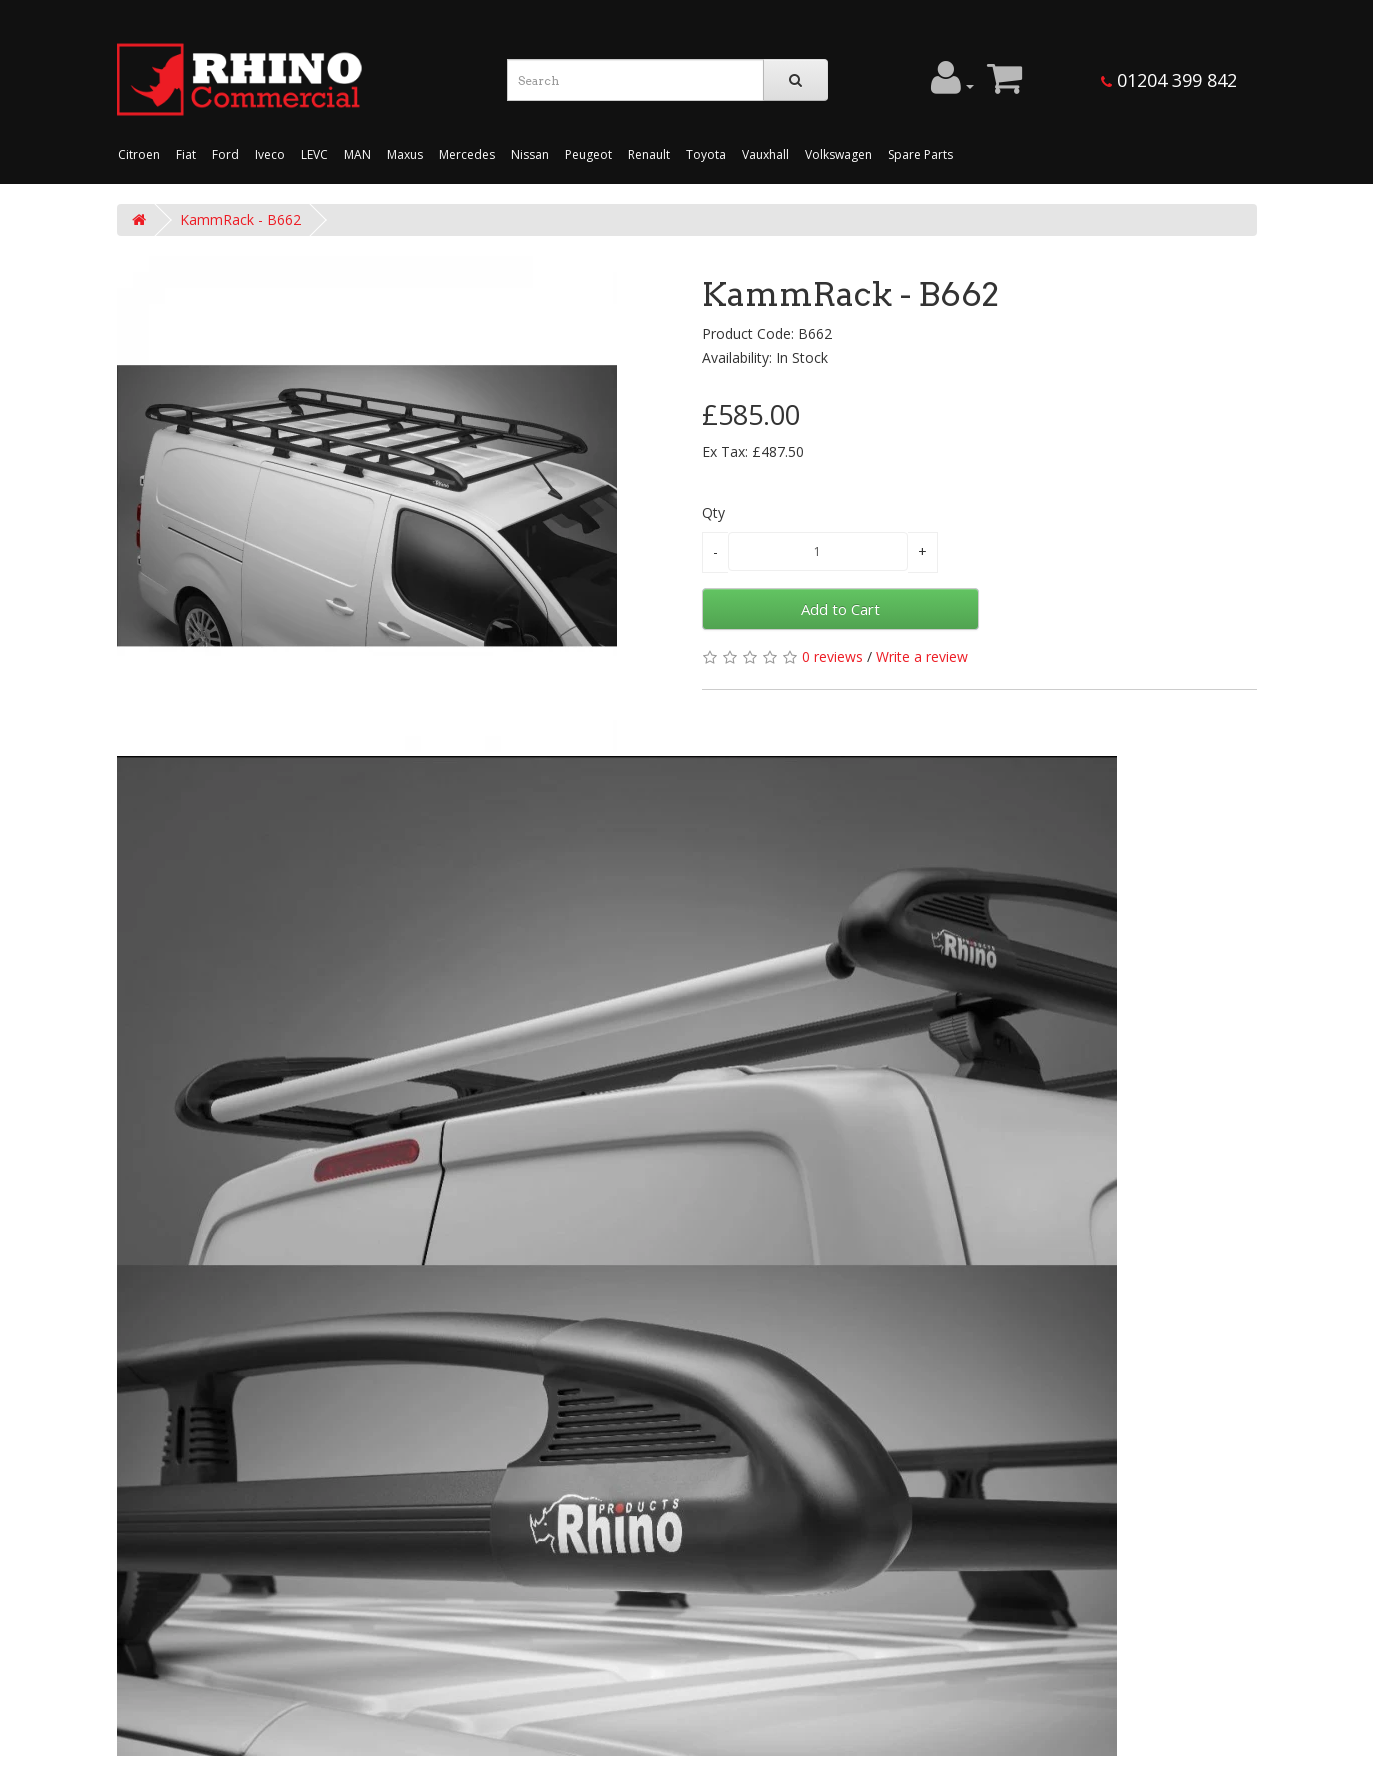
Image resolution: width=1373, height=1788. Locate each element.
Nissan (530, 154)
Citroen (139, 154)
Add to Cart (840, 609)
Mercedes (467, 154)
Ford (225, 154)
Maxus (405, 154)
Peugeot (588, 154)
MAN (357, 154)
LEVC (314, 154)
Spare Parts (920, 154)
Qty (713, 512)
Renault (649, 154)
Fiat (186, 154)
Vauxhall (765, 154)
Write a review (922, 656)
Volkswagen (838, 154)
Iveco (270, 154)
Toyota (706, 154)
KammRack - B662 (240, 219)
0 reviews (832, 656)
